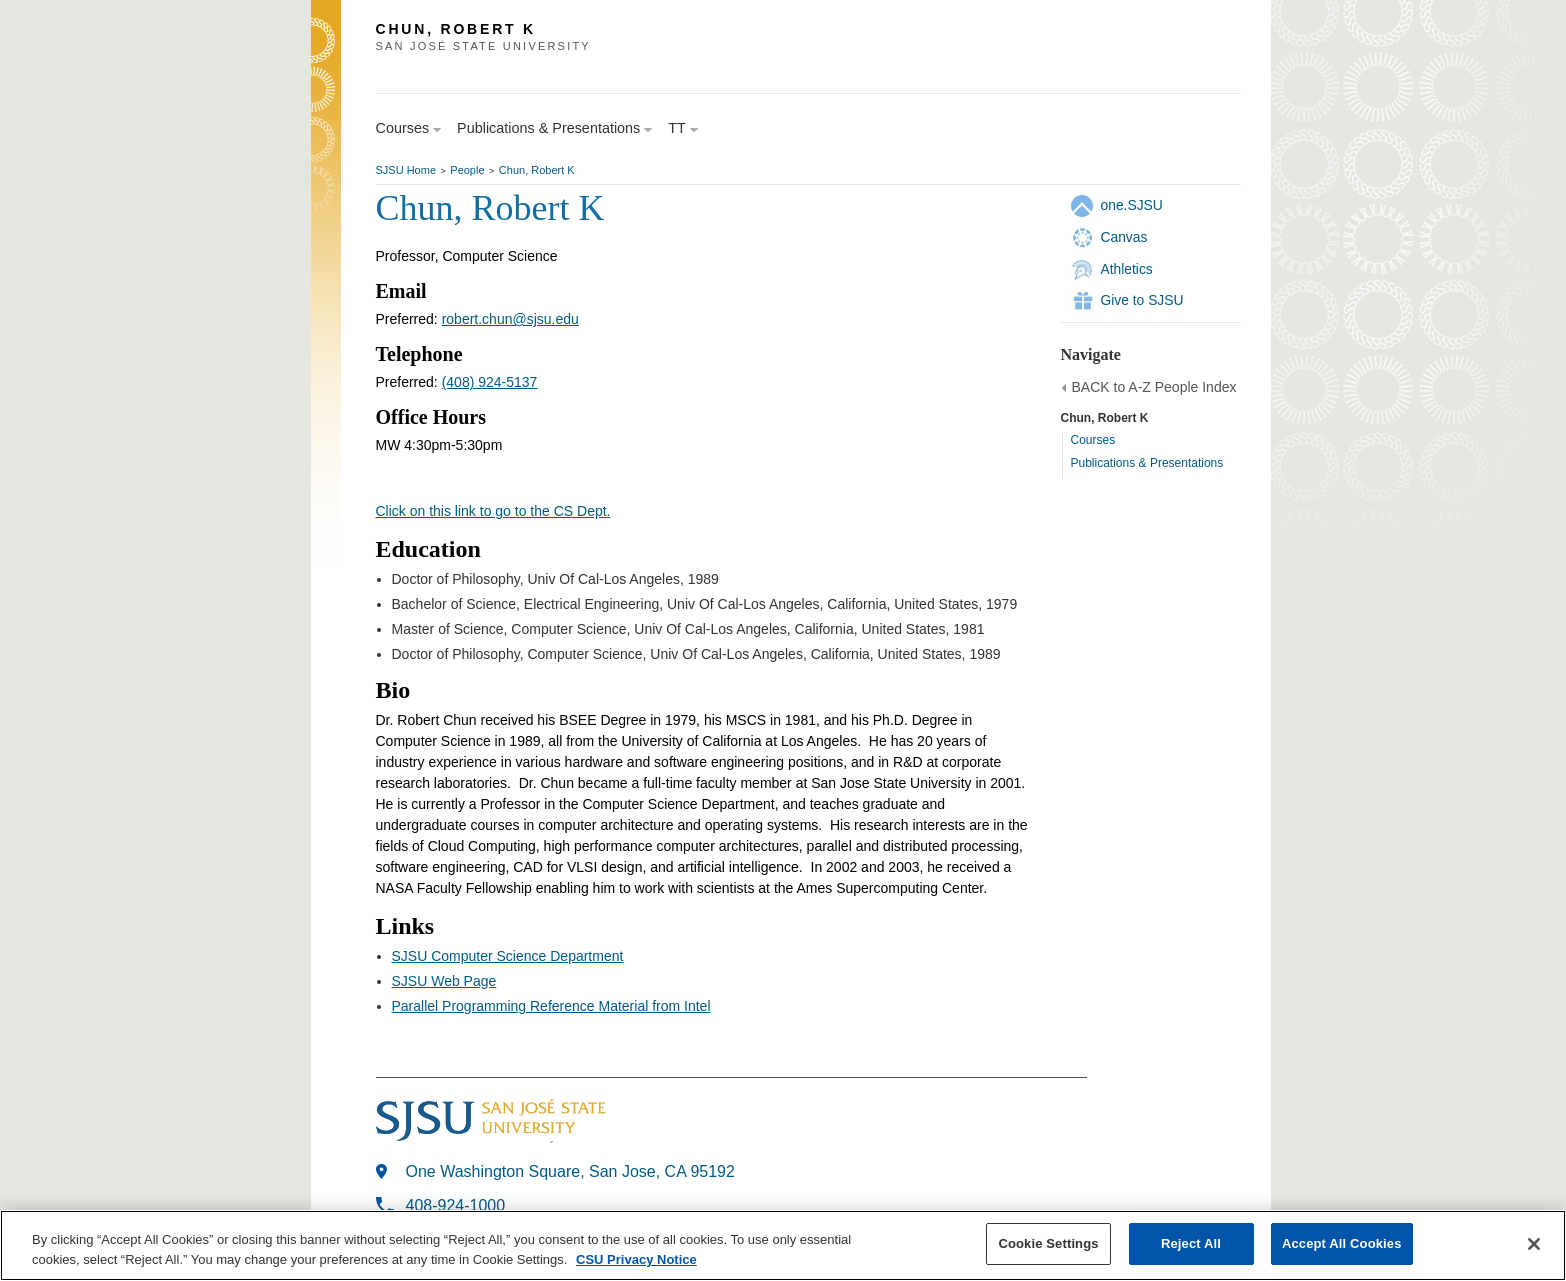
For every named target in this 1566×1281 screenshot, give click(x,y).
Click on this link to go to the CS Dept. (493, 511)
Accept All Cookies (1342, 1243)
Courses (1093, 440)
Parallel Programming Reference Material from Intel (551, 1006)
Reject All (1191, 1243)
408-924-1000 (456, 1205)
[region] (783, 1245)
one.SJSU (1132, 205)
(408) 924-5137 (490, 382)
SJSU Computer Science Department (508, 956)
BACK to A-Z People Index (1154, 387)
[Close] (1534, 1244)
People (467, 170)
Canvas (1124, 237)
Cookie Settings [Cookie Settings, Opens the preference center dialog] (1048, 1243)
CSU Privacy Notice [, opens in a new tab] (636, 1259)
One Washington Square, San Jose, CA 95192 (570, 1171)
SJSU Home (406, 170)
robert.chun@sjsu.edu (510, 319)
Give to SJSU (1142, 300)
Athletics (1127, 269)
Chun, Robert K (537, 170)
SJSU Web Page (444, 981)
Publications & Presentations (1147, 463)
